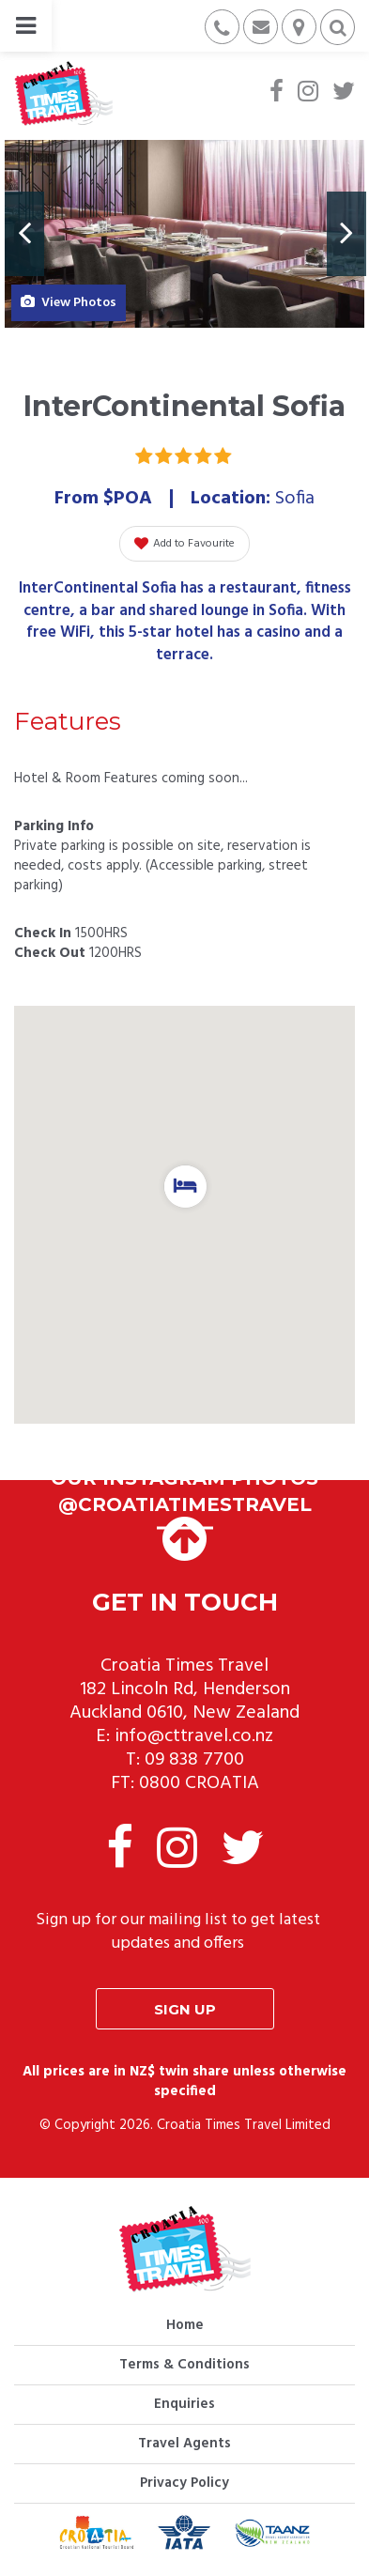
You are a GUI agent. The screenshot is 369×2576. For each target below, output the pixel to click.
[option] (184, 233)
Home (185, 2325)
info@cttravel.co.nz (194, 1736)
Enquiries (184, 2404)
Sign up (185, 2009)
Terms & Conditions (184, 2364)
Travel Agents (184, 2443)
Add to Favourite (184, 543)
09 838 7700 (194, 1760)
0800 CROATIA (199, 1783)
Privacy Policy (184, 2483)
